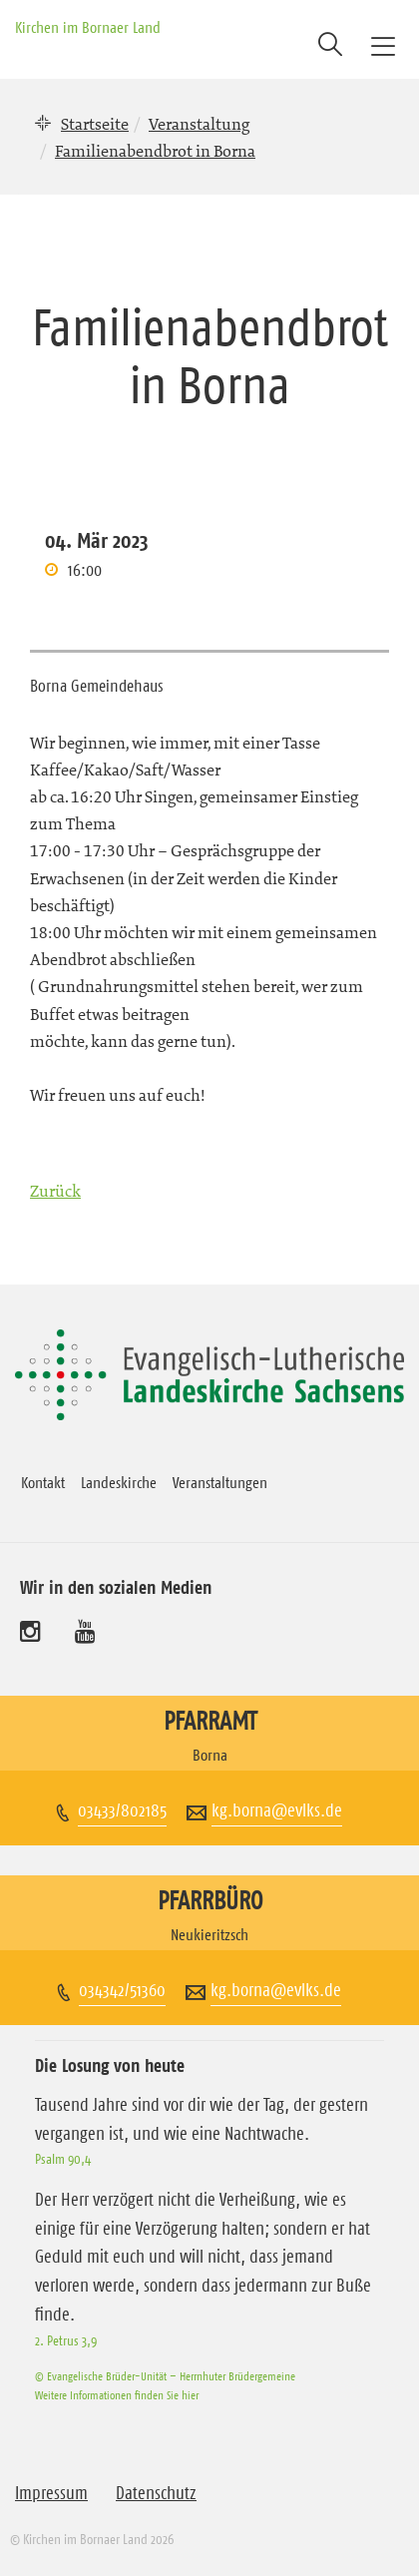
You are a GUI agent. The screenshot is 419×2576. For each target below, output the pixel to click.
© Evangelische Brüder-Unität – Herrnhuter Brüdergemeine (165, 2375)
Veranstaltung (199, 124)
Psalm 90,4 (63, 2159)
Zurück (55, 1191)
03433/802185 (122, 1810)
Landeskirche (119, 1482)
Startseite (95, 124)
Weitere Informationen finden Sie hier (117, 2394)
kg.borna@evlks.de (276, 1810)
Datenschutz (156, 2493)
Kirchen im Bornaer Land (88, 27)
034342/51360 (122, 1990)
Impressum (51, 2493)
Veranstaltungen (220, 1482)
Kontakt (43, 1482)
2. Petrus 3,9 (66, 2340)
